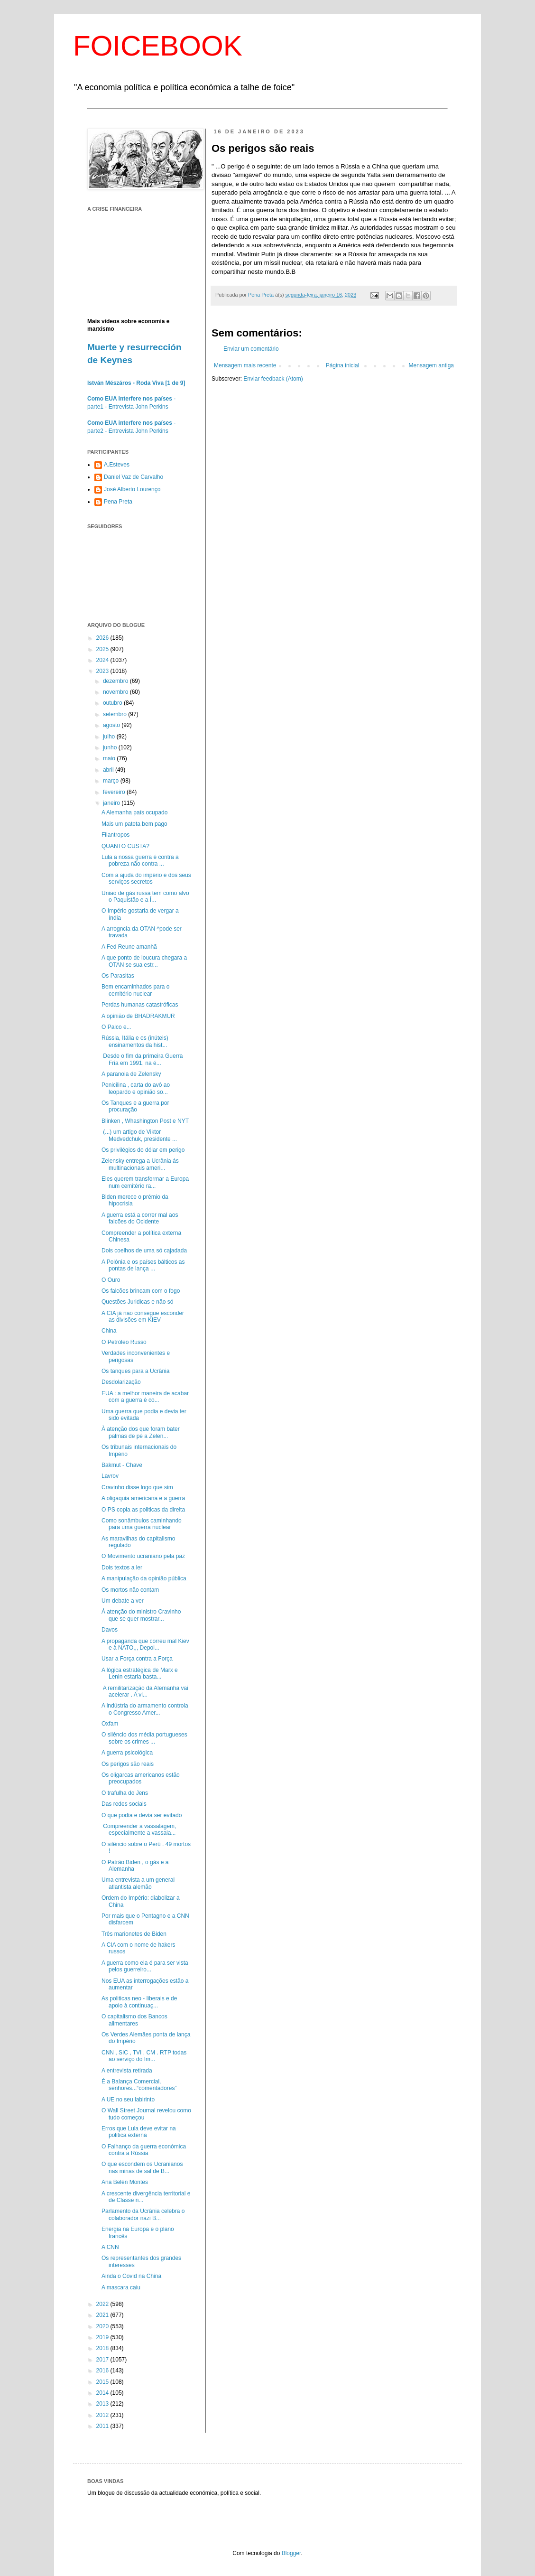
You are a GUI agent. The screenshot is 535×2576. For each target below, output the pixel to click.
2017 (103, 2359)
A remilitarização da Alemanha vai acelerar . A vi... (144, 1691)
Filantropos (115, 834)
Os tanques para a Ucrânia (135, 1371)
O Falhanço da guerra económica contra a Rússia (143, 2149)
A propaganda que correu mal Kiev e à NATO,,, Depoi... (145, 1644)
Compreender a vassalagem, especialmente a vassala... (138, 1829)
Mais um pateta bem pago (134, 824)
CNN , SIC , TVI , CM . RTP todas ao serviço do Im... (143, 2056)
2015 (103, 2382)
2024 (103, 660)
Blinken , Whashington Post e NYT (145, 1121)
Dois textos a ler (121, 1567)
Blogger (291, 2553)
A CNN (110, 2247)
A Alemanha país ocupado (134, 812)
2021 (103, 2315)
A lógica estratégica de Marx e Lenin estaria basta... (139, 1673)
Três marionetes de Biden (133, 1934)
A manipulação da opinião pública (143, 1578)
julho (110, 736)
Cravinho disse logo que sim (137, 1487)
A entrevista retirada (126, 2070)
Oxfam (109, 1723)
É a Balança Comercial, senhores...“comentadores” (138, 2084)
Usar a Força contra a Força (137, 1658)
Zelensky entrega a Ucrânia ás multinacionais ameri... (140, 1164)
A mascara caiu (120, 2287)
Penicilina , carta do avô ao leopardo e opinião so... (135, 1088)
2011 (103, 2426)
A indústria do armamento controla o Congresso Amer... (144, 1709)
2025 (103, 649)
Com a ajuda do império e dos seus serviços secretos (146, 878)
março (111, 780)
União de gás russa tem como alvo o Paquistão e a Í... (145, 896)
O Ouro (110, 1280)
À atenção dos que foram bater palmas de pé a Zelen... (140, 1432)
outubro (113, 703)
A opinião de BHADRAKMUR (138, 1016)
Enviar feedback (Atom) (273, 378)
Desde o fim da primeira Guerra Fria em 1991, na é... (142, 1059)
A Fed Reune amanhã (129, 946)
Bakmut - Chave (121, 1465)
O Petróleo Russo (124, 1342)
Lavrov (110, 1476)
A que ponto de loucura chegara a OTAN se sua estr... (144, 961)
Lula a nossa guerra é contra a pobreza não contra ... (140, 860)
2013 (103, 2403)
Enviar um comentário (251, 348)
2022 (103, 2304)
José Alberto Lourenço (132, 489)
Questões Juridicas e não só (137, 1301)
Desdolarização (121, 1382)
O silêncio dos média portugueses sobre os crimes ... (144, 1738)
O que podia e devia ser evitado (141, 1815)
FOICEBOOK (157, 46)
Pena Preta (118, 501)
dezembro (116, 681)
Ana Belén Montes (124, 2182)
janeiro (112, 803)
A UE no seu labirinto (128, 2099)
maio (110, 758)
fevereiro (115, 792)
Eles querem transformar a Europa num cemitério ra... (145, 1182)
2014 (103, 2392)
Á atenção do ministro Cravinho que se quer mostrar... (141, 1615)
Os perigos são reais (127, 1764)
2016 (103, 2370)
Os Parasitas (117, 975)
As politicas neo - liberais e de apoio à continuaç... (139, 2001)
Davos (109, 1629)
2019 (103, 2337)
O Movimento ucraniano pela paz (143, 1556)
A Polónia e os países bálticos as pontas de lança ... (142, 1265)
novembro (116, 692)
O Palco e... (116, 1027)
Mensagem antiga (431, 365)
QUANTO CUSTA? (125, 846)
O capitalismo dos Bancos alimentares (134, 2019)
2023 (103, 671)
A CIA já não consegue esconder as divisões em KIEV (142, 1316)
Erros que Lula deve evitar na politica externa (138, 2131)
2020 (103, 2326)
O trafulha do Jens (124, 1793)
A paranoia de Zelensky (131, 1074)
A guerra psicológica (127, 1752)
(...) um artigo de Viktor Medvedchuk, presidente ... (139, 1135)
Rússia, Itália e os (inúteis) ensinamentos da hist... (134, 1041)
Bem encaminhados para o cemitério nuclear (135, 990)
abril (109, 769)
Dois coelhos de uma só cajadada (144, 1250)
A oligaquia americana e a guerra (143, 1498)
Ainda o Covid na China (131, 2276)
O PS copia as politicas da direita (143, 1509)
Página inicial (343, 365)
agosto (112, 725)
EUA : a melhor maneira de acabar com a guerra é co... (145, 1396)
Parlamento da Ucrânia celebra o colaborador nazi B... (142, 2214)
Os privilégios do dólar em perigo (142, 1150)
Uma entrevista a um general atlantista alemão (138, 1883)
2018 (103, 2348)
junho (111, 747)
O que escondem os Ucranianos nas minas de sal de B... (142, 2167)
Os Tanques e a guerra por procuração (135, 1106)
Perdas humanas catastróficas (139, 1004)
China (108, 1330)
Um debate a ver (122, 1600)
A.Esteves (116, 464)
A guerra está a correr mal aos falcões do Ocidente (139, 1218)
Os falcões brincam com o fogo (140, 1291)
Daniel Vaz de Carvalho (133, 477)
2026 (103, 638)
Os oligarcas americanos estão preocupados (140, 1778)
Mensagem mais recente (245, 365)
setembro (115, 714)
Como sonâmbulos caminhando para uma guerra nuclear (141, 1524)
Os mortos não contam (130, 1590)
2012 (103, 2415)
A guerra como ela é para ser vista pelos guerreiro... (144, 1966)
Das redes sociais (124, 1804)
